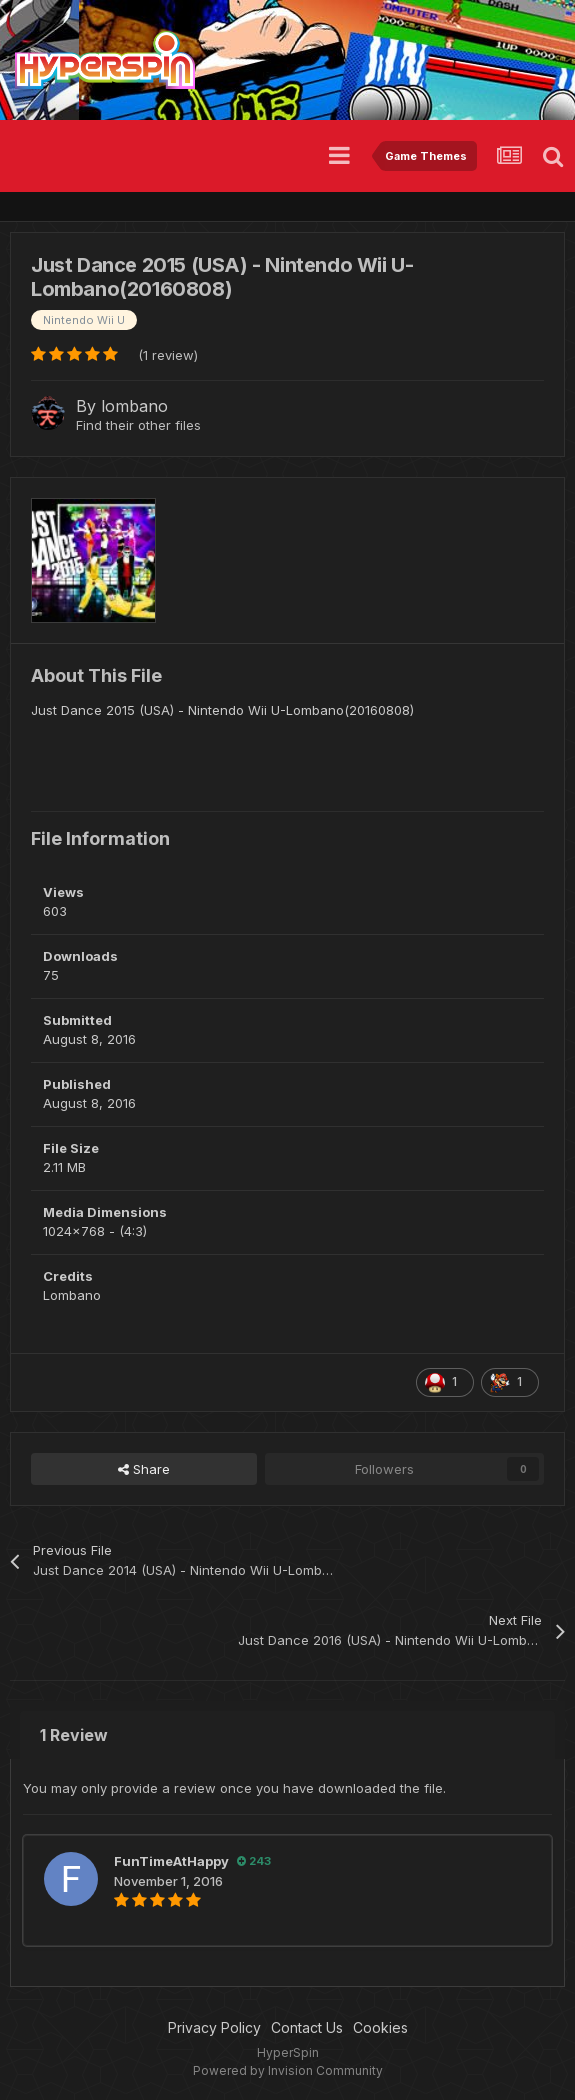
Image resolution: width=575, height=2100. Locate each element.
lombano (134, 406)
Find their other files (138, 425)
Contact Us (307, 2027)
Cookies (380, 2027)
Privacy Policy (214, 2027)
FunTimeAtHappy (171, 1861)
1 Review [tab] (74, 1735)
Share (144, 1469)
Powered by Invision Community (288, 2070)
